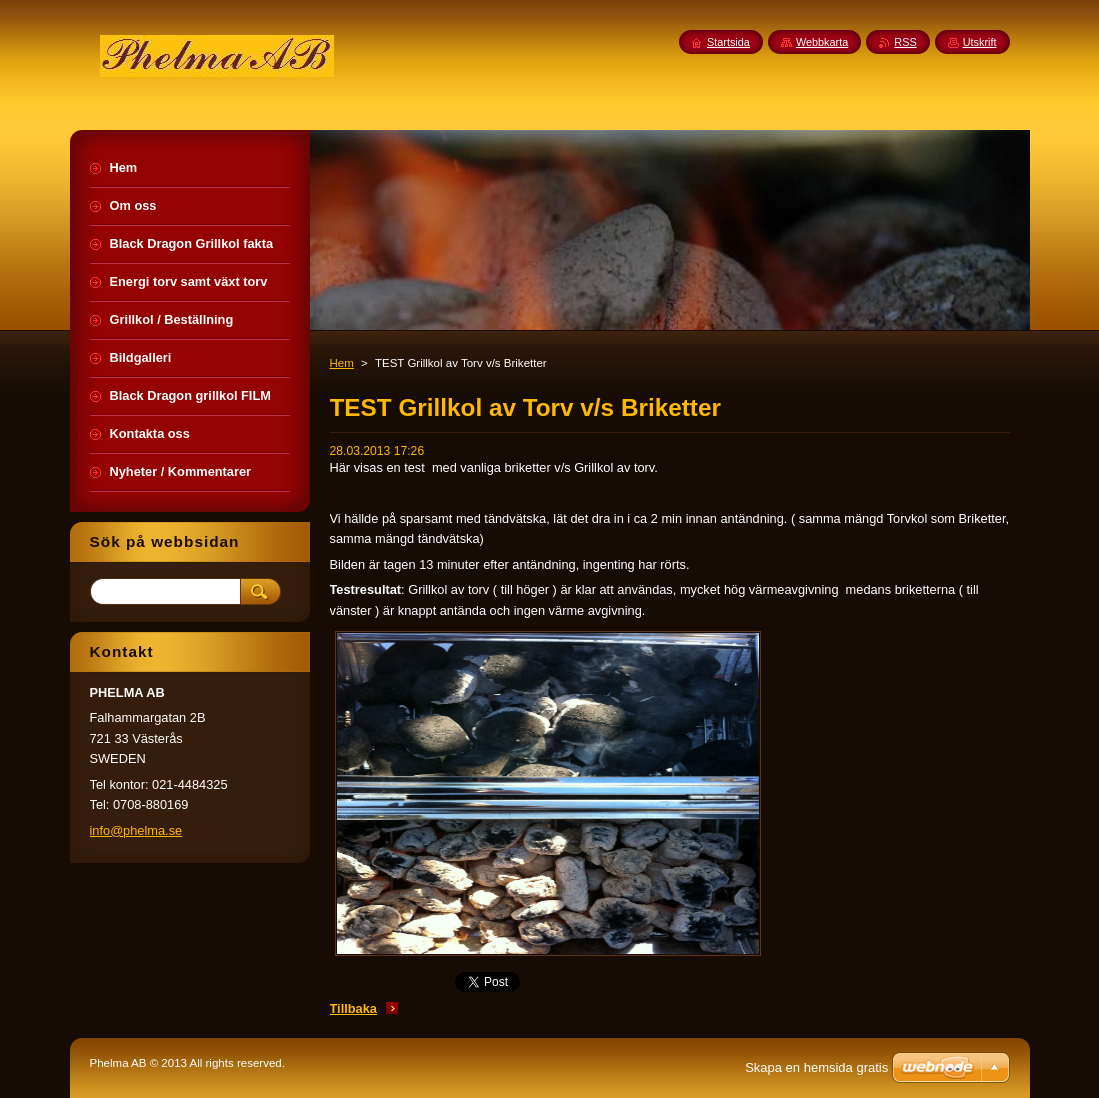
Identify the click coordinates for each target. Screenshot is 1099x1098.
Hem (342, 363)
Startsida (728, 42)
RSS (905, 42)
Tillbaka (353, 1008)
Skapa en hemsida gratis (816, 1067)
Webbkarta (822, 42)
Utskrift (980, 42)
